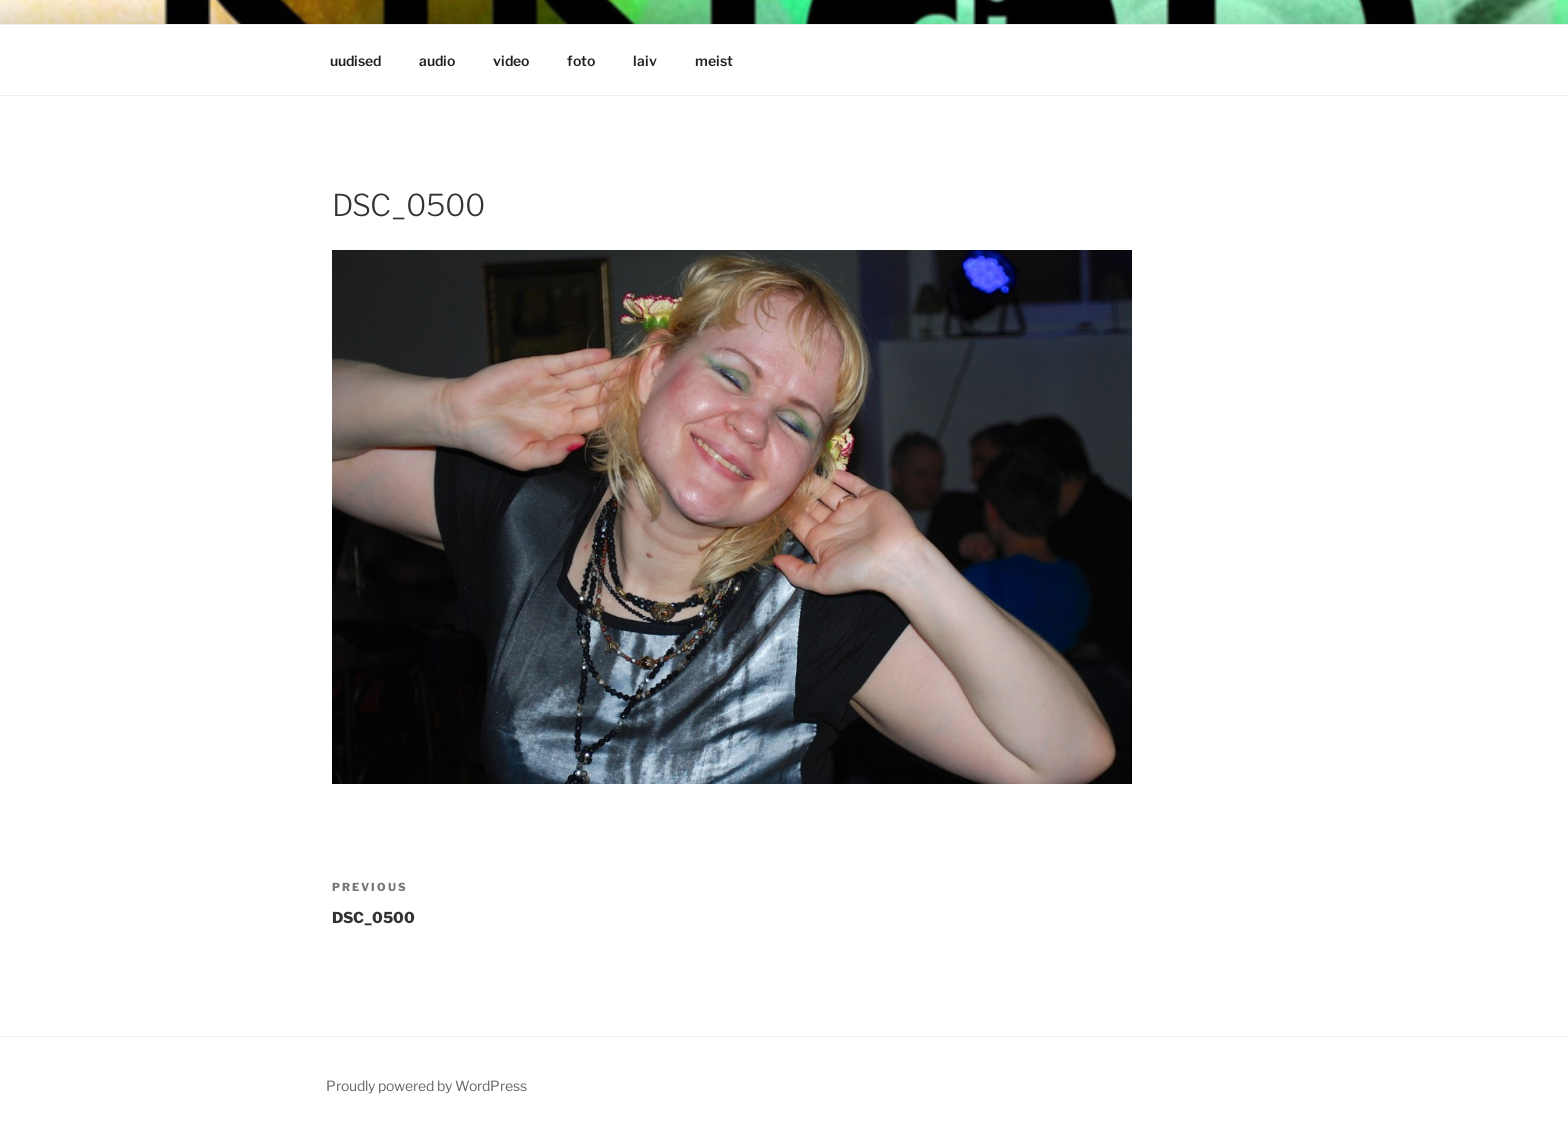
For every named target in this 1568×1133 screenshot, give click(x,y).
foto (581, 60)
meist (714, 60)
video (511, 60)
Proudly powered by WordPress (426, 1085)
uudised (355, 60)
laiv (645, 60)
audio (437, 60)
